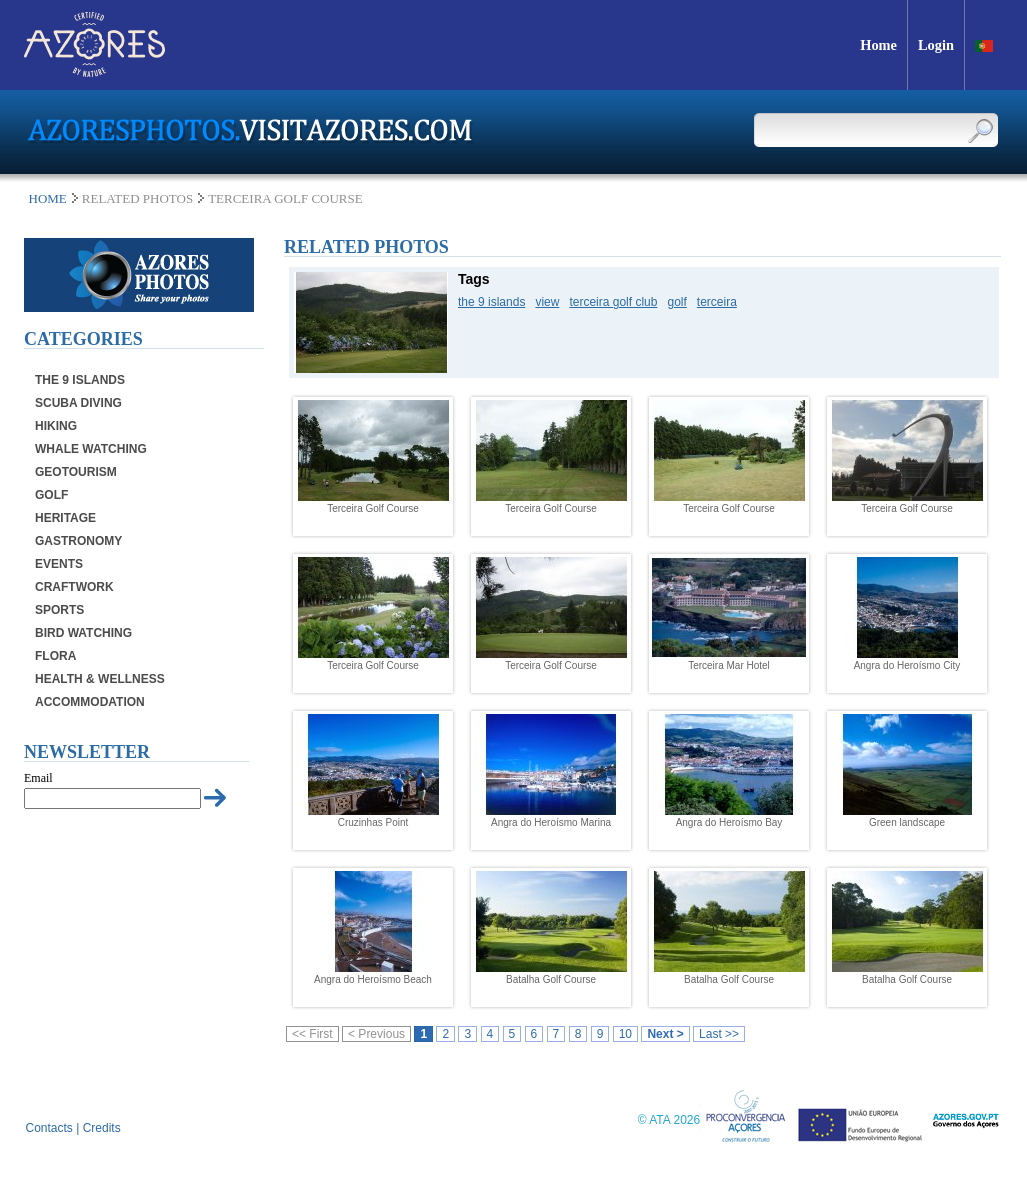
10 (625, 1034)
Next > (665, 1034)
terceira (717, 302)
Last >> (719, 1034)
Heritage (65, 518)
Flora (55, 656)
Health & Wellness (100, 679)
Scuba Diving (78, 403)
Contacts (49, 1128)
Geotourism (76, 472)
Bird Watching (83, 633)
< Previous (376, 1034)
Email (38, 778)
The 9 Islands (80, 380)
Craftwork (74, 587)
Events (59, 564)
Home (48, 198)
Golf (51, 495)
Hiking (56, 426)
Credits (102, 1128)
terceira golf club (613, 302)
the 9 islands (491, 302)
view (547, 302)
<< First (312, 1034)
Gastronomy (78, 541)
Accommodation (90, 702)
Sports (59, 610)
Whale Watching (91, 449)
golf (676, 302)
